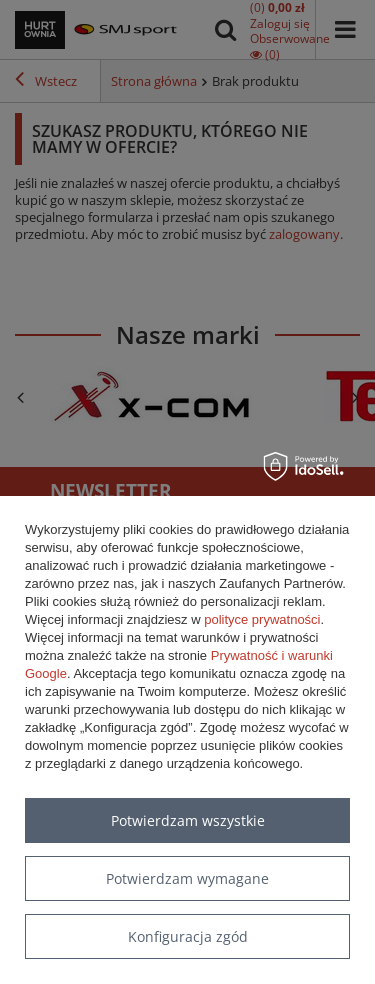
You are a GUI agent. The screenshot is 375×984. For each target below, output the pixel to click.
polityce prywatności (262, 619)
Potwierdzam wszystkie (188, 820)
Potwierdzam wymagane (187, 878)
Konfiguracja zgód (188, 936)
